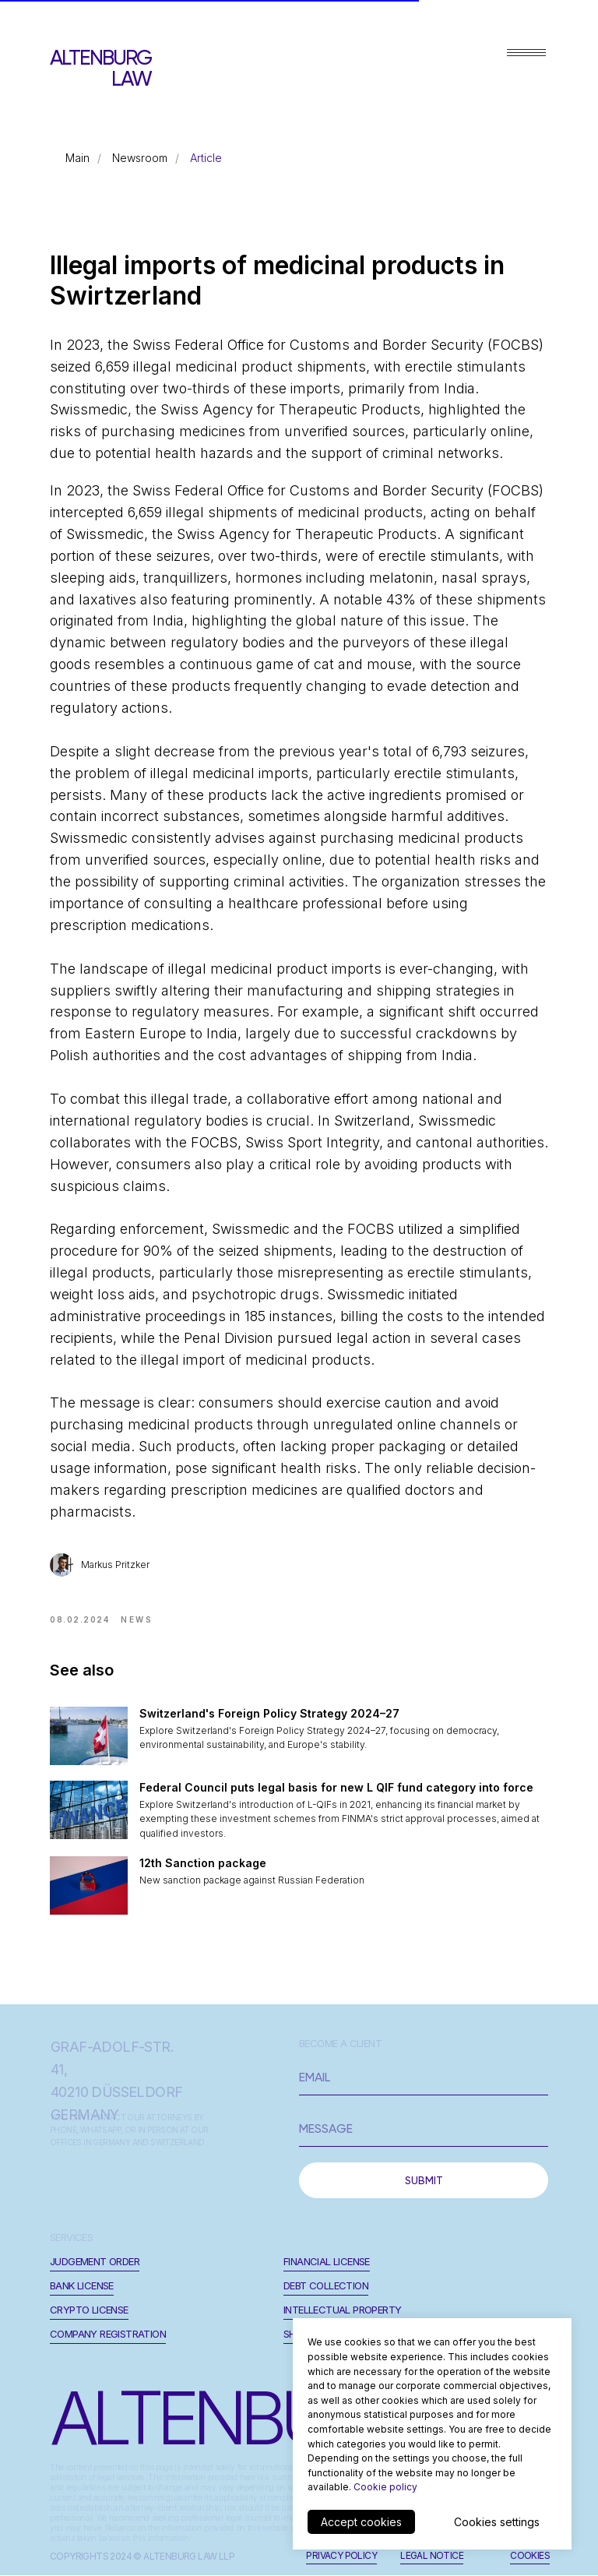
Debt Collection (325, 2285)
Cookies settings (497, 2521)
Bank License (82, 2285)
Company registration (108, 2334)
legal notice (431, 2555)
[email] (423, 2077)
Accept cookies (361, 2521)
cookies (530, 2555)
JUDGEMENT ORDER (94, 2261)
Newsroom (139, 157)
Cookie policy (385, 2487)
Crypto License (89, 2309)
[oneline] (423, 2129)
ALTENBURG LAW (100, 68)
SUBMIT (424, 2180)
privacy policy (341, 2555)
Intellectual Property (342, 2309)
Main (77, 157)
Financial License (326, 2261)
